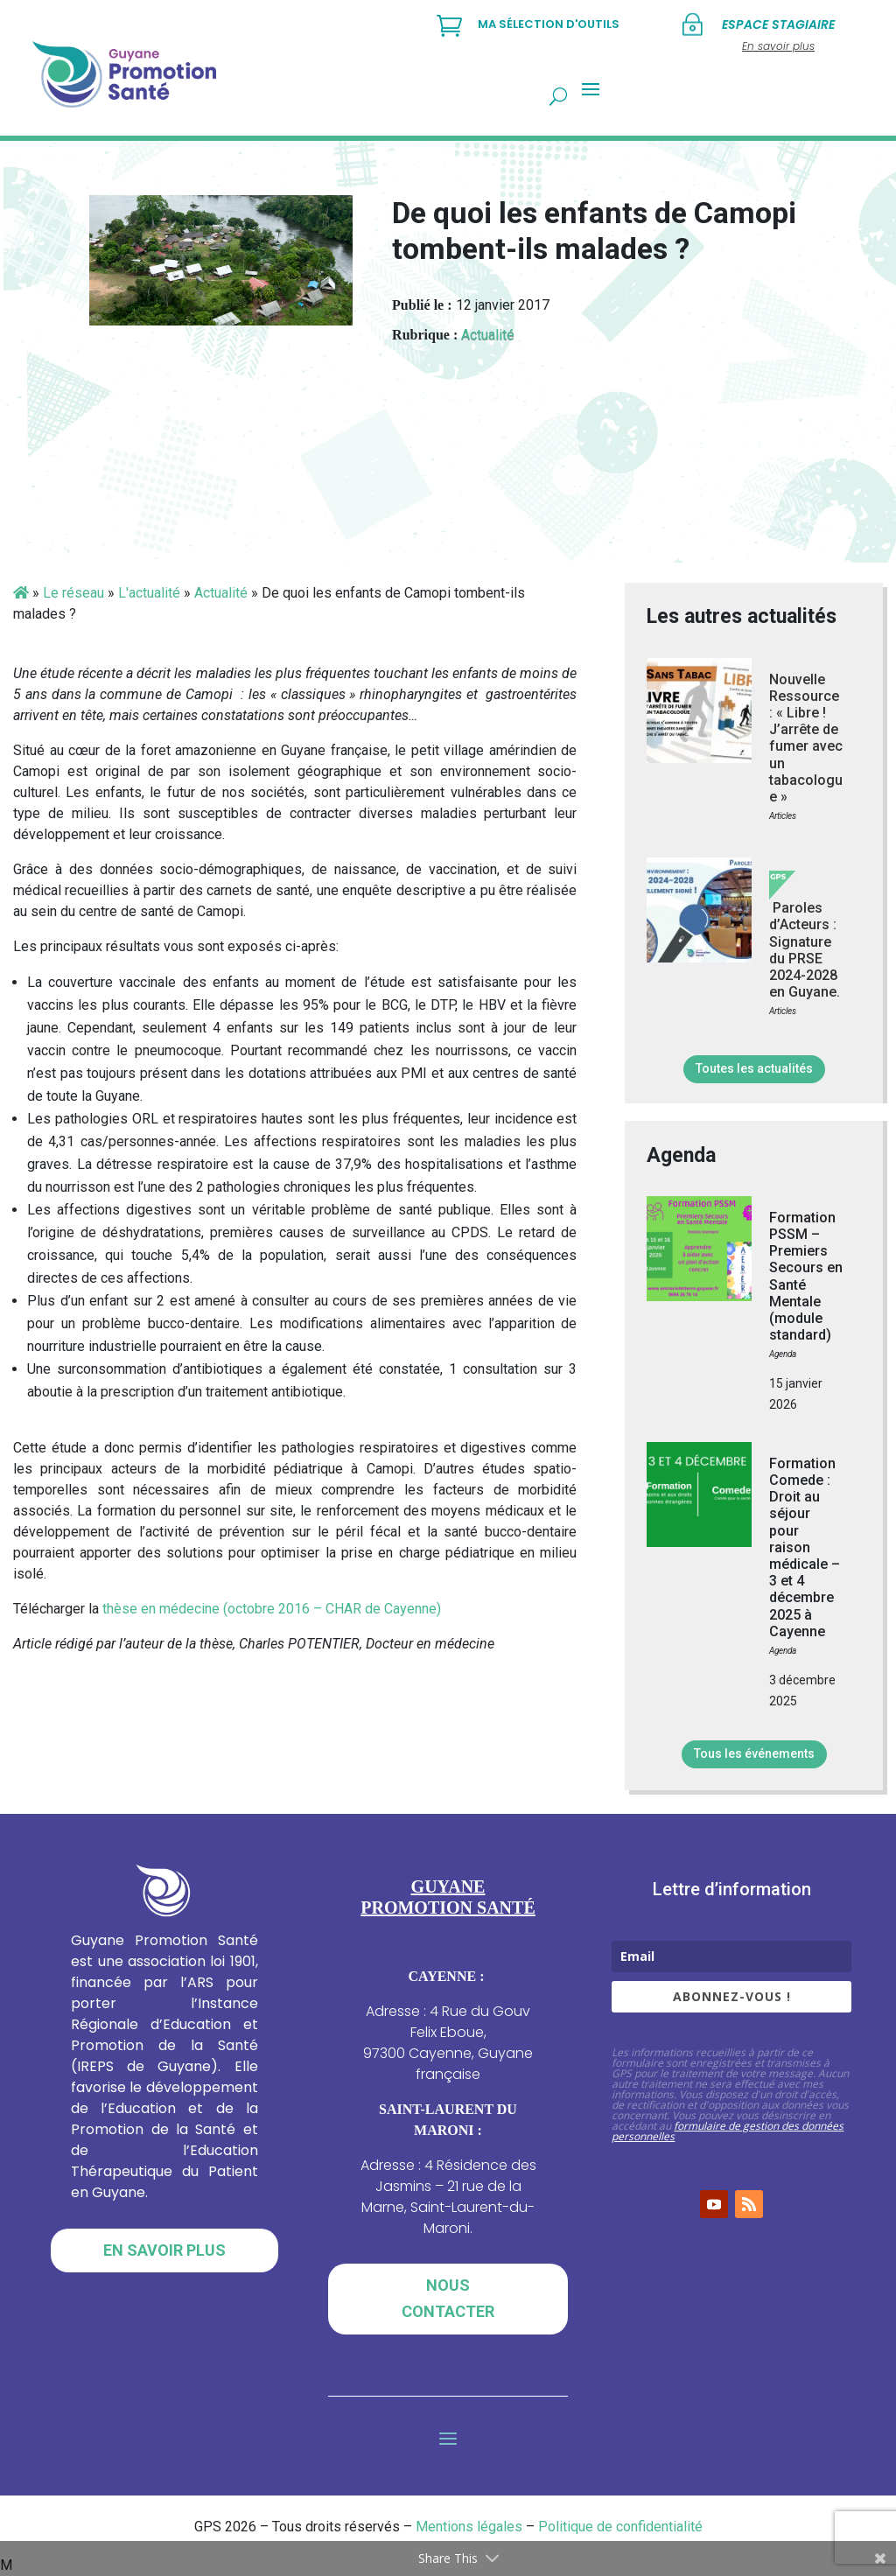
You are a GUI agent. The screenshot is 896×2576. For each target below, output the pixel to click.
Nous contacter (448, 2298)
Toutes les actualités (754, 1068)
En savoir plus (164, 2250)
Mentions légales (469, 2526)
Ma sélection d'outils (549, 24)
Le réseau (73, 592)
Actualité (487, 334)
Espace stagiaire (778, 24)
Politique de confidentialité (620, 2526)
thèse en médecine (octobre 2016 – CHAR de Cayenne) (271, 1608)
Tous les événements (754, 1753)
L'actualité (149, 592)
